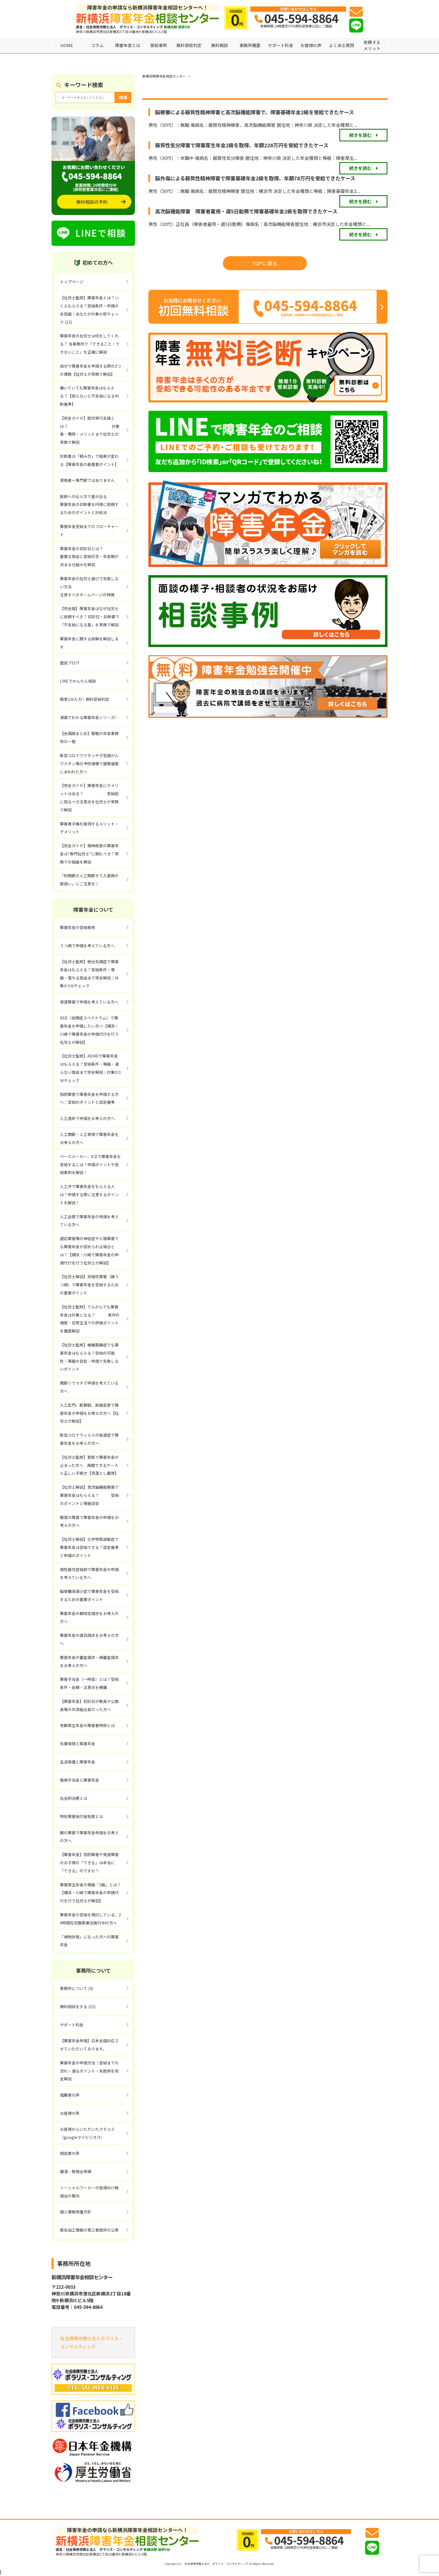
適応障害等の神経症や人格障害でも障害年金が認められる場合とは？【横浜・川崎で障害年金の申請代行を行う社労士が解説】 (89, 1250)
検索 (123, 97)
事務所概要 (249, 45)
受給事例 (158, 45)
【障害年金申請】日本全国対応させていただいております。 (89, 2045)
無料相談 (219, 45)
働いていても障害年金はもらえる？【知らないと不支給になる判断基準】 (89, 396)
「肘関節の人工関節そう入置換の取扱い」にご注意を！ (89, 879)
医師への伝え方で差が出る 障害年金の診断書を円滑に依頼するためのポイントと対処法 (96, 504)
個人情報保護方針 (75, 2212)
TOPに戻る (264, 263)
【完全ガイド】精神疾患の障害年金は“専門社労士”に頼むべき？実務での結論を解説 (89, 854)
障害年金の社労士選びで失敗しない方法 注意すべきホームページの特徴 (89, 587)
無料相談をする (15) (77, 2006)
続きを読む (360, 135)
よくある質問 (341, 45)
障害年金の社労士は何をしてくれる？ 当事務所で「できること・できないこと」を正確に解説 (90, 344)
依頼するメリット (372, 45)
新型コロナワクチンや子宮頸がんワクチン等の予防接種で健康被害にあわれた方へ (89, 763)
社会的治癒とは (73, 1798)
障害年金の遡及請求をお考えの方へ (89, 1639)
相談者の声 (70, 2153)
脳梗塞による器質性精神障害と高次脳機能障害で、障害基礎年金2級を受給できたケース (254, 112)
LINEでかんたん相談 (78, 681)
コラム (97, 45)
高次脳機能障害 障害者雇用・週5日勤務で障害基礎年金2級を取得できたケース (246, 211)
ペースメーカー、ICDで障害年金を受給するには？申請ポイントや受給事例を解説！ (90, 1164)
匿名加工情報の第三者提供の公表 (89, 2230)
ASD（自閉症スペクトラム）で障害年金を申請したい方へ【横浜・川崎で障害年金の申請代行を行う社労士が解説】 (89, 1030)
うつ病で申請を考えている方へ (87, 945)
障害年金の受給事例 (77, 927)
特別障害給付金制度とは (81, 1816)
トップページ (71, 281)
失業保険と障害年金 (77, 1743)
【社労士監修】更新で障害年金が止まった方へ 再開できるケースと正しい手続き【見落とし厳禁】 (89, 1465)
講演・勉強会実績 (75, 2171)
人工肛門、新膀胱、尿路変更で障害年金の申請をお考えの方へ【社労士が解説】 (89, 1413)
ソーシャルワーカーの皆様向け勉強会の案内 (89, 2192)
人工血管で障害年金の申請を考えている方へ (89, 1221)
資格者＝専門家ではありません (87, 480)
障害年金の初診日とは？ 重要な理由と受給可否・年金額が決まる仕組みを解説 (96, 557)
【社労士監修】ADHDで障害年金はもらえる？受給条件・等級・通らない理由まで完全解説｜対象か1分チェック (90, 1068)
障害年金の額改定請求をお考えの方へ (89, 1617)
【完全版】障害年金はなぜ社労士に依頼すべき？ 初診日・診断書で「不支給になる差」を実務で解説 (89, 616)
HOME (66, 45)
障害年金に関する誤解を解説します (89, 643)
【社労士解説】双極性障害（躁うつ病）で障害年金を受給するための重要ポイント (89, 1285)
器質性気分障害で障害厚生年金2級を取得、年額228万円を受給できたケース (241, 145)
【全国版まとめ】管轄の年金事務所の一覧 (89, 737)
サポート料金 (280, 45)
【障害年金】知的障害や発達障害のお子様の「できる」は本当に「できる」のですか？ (89, 1862)
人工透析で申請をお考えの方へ (87, 1118)
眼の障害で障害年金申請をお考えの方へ (89, 1837)
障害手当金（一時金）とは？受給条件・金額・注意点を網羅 (89, 1683)
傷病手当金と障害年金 (79, 1780)
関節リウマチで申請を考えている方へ (89, 1387)
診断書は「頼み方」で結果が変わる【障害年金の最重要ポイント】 (89, 460)
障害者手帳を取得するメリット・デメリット (89, 828)
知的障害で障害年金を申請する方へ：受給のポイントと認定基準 (89, 1098)
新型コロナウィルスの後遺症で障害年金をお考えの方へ (89, 1439)
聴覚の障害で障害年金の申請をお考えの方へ (89, 1521)
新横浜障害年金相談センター (164, 76)
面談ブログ (70, 663)
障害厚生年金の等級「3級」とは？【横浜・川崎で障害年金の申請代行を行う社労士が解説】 (90, 1893)
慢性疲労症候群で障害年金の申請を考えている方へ (89, 1573)
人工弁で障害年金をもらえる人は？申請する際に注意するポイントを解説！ (89, 1194)
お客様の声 (310, 45)
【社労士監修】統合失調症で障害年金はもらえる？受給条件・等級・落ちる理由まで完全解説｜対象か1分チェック (89, 973)
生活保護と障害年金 (77, 1762)
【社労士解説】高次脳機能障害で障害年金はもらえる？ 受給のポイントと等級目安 (89, 1495)
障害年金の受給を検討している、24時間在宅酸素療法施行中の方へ (90, 1919)
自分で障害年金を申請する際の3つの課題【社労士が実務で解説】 (90, 370)
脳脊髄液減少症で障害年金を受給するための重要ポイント (89, 1595)
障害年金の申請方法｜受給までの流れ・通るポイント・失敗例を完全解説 (89, 2071)
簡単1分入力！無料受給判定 (84, 699)
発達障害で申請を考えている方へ (89, 1002)
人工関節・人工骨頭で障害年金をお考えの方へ (89, 1138)
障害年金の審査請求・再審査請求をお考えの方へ (89, 1661)
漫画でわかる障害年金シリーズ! (88, 717)
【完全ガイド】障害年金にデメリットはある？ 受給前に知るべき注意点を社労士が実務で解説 (89, 797)
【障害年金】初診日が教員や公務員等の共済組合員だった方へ (89, 1705)
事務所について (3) (76, 1988)
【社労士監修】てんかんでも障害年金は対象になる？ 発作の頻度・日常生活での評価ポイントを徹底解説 (90, 1319)
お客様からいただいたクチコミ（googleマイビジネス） (87, 2133)
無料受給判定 (189, 45)
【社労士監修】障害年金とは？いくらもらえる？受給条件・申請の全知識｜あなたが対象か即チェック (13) (89, 310)
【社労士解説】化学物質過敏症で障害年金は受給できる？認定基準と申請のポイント (89, 1547)
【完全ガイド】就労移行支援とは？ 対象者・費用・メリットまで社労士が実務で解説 (90, 430)
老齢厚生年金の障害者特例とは (87, 1725)
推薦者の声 (70, 2095)
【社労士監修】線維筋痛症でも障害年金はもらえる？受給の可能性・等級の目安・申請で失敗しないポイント (89, 1357)
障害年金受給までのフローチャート (89, 530)
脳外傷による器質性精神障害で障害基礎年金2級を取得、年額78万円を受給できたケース (255, 178)
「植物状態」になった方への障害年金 (89, 1941)
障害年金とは (127, 45)
